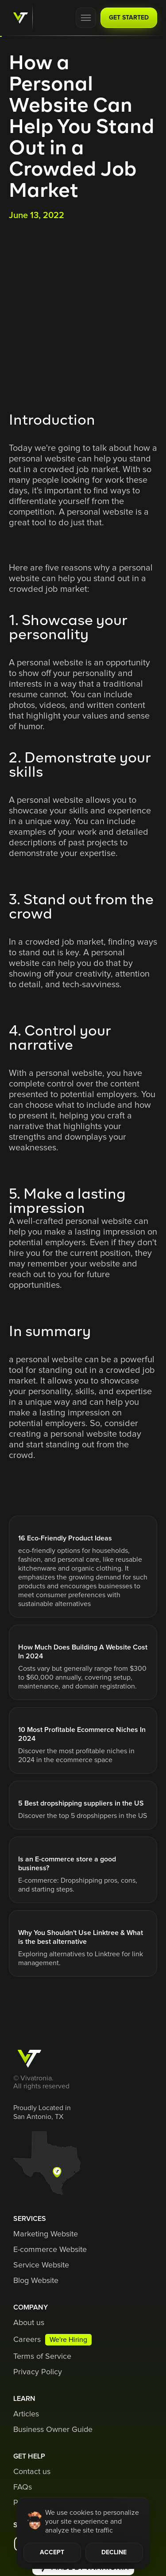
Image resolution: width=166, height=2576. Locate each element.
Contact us (31, 2472)
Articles (26, 2414)
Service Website (41, 2265)
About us (28, 2323)
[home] (18, 17)
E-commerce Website (50, 2250)
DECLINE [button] (114, 2552)
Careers (27, 2340)
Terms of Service (42, 2357)
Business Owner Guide (53, 2430)
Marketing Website (45, 2234)
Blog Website (35, 2281)
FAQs (22, 2487)
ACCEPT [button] (52, 2552)
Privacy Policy (37, 2372)
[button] (86, 18)
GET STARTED (129, 18)
